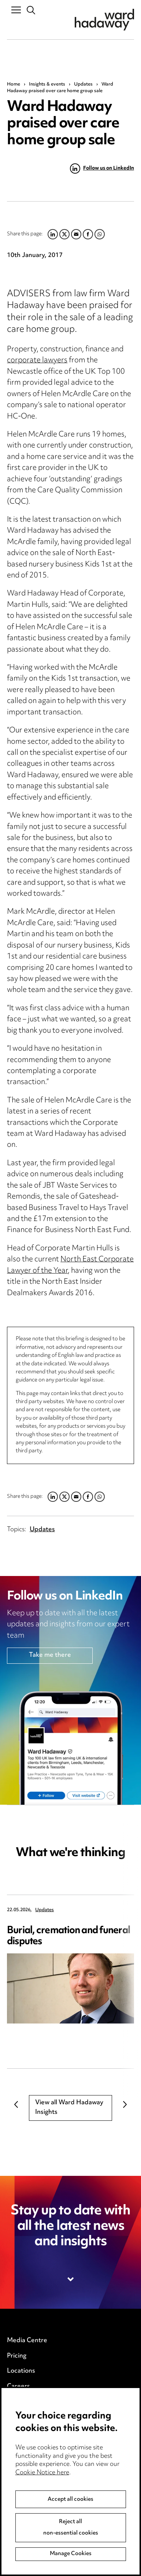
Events (17, 2402)
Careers (18, 2386)
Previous (16, 2104)
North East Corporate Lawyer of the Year (70, 1265)
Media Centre (27, 2340)
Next (125, 2104)
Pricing (16, 2356)
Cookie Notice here (42, 2497)
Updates (83, 84)
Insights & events (47, 84)
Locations (21, 2371)
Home (13, 84)
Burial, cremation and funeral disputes (68, 1936)
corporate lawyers (37, 360)
